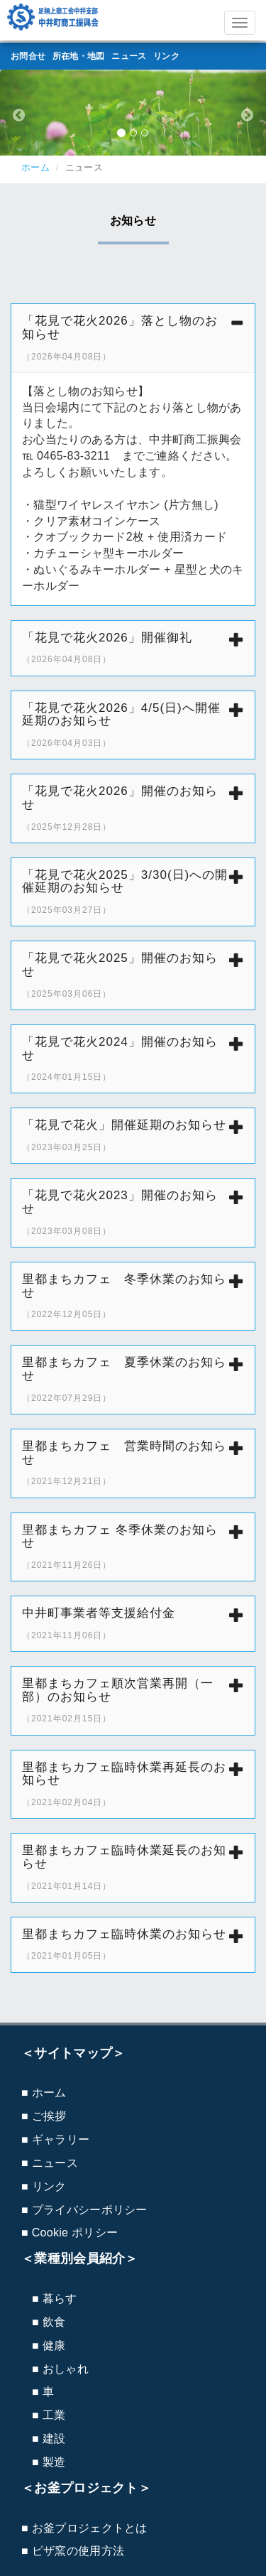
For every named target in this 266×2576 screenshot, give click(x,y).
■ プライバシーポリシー (84, 2210)
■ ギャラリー (55, 2139)
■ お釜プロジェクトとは (84, 2528)
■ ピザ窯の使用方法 (72, 2551)
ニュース (128, 56)
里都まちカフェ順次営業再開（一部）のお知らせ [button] (133, 1700)
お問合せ (28, 56)
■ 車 (43, 2392)
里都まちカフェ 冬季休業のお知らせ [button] (133, 1296)
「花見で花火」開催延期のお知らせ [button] (133, 1135)
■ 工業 (48, 2415)
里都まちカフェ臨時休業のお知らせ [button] (133, 1944)
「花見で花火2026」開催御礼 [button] (133, 648)
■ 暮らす (54, 2299)
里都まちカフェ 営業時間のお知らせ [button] (133, 1463)
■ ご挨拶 (44, 2116)
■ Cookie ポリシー (69, 2232)
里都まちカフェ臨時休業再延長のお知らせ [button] (133, 1784)
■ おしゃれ (60, 2369)
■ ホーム (44, 2093)
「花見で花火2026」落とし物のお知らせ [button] (133, 338)
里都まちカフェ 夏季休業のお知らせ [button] (133, 1379)
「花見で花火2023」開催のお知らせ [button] (133, 1212)
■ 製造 (48, 2462)
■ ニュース (49, 2163)
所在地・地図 (78, 56)
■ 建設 (48, 2438)
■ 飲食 (48, 2322)
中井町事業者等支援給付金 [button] (133, 1623)
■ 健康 (48, 2345)
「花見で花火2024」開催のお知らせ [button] (133, 1059)
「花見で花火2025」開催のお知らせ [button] (133, 975)
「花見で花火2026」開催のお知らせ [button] (133, 808)
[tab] (133, 338)
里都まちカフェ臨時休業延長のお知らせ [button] (133, 1867)
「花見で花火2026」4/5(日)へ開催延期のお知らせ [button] (133, 725)
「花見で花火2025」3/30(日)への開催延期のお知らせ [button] (133, 892)
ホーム (35, 167)
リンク (166, 56)
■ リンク (44, 2186)
